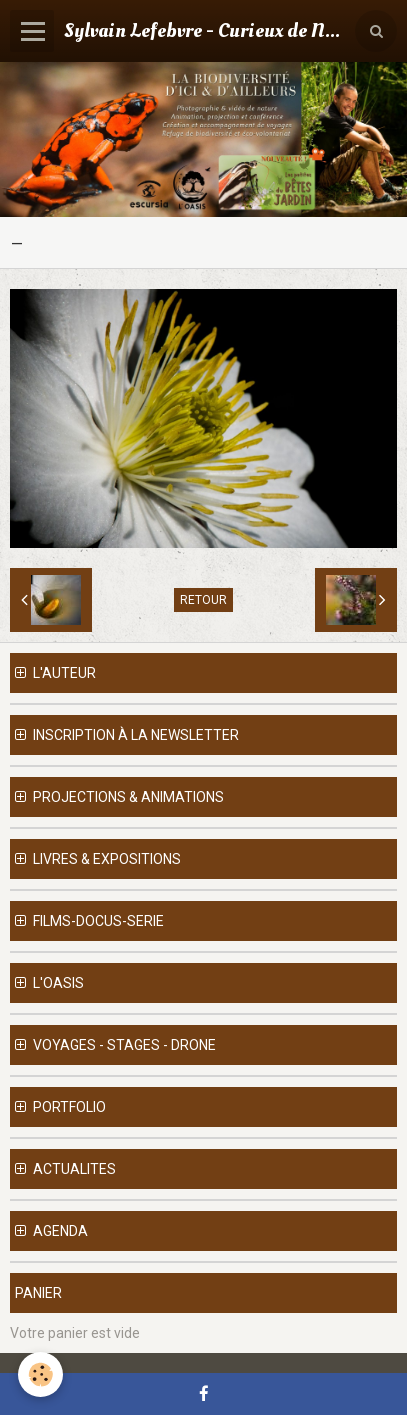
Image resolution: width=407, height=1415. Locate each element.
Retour (203, 600)
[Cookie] (40, 1374)
